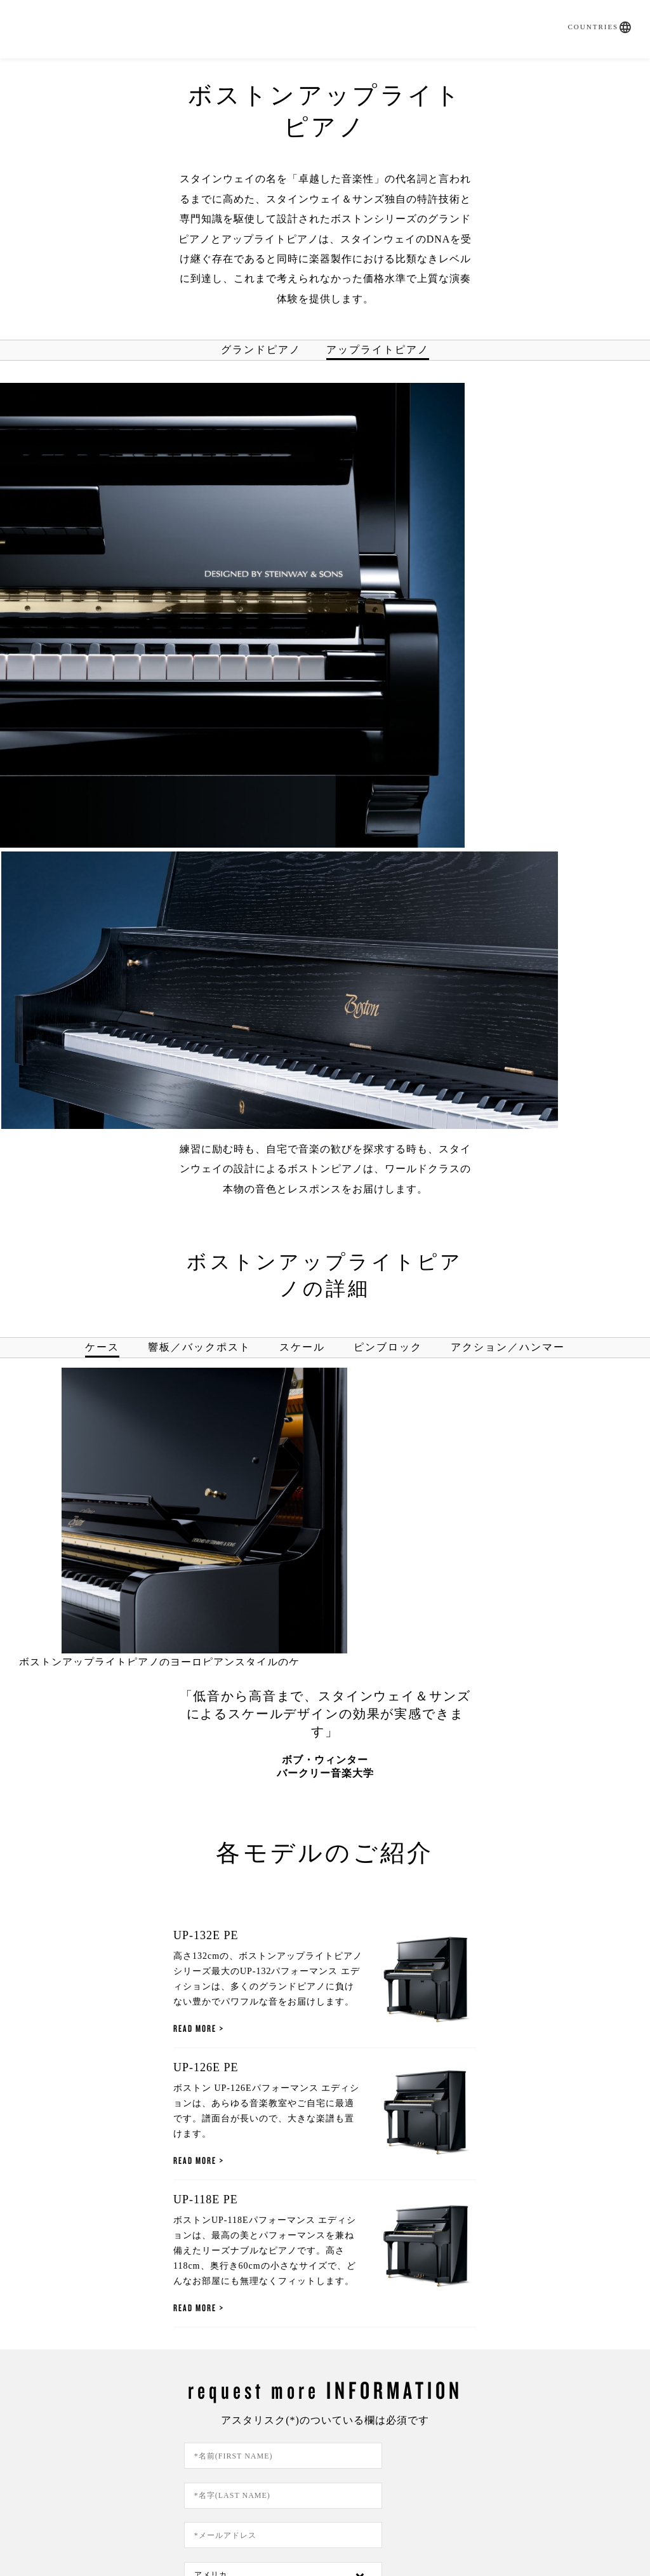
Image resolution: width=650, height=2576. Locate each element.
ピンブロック (388, 766)
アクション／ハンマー (508, 766)
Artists (474, 69)
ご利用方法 (233, 2499)
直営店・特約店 (340, 69)
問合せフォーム (118, 2432)
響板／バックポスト (199, 766)
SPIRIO (161, 69)
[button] (617, 11)
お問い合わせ (553, 69)
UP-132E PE (129, 1355)
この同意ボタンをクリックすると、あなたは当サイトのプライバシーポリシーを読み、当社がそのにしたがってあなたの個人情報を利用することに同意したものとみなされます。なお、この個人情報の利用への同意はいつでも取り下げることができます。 (335, 2191)
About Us (531, 2431)
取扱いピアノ (237, 69)
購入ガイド (90, 69)
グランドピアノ (261, 331)
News (419, 69)
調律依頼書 (325, 2432)
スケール (302, 766)
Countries (584, 11)
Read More (118, 1433)
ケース (102, 766)
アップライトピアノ (377, 331)
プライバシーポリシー (482, 2182)
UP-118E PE (128, 1725)
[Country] (426, 2052)
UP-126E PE (129, 1540)
